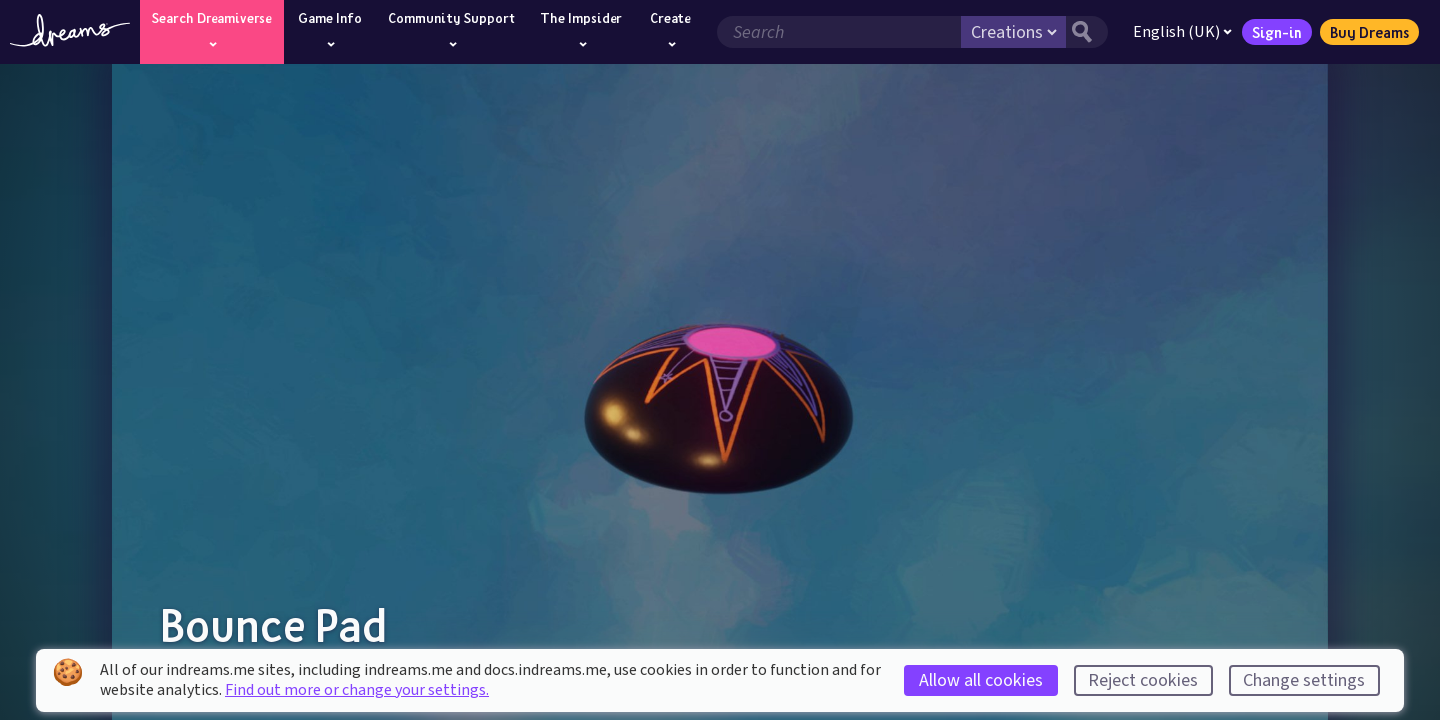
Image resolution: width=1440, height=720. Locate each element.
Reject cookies (1143, 680)
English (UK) (1182, 32)
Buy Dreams (1369, 32)
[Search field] (839, 32)
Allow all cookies (981, 680)
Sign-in (1277, 32)
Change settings (1304, 680)
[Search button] (1087, 32)
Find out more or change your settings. (357, 690)
